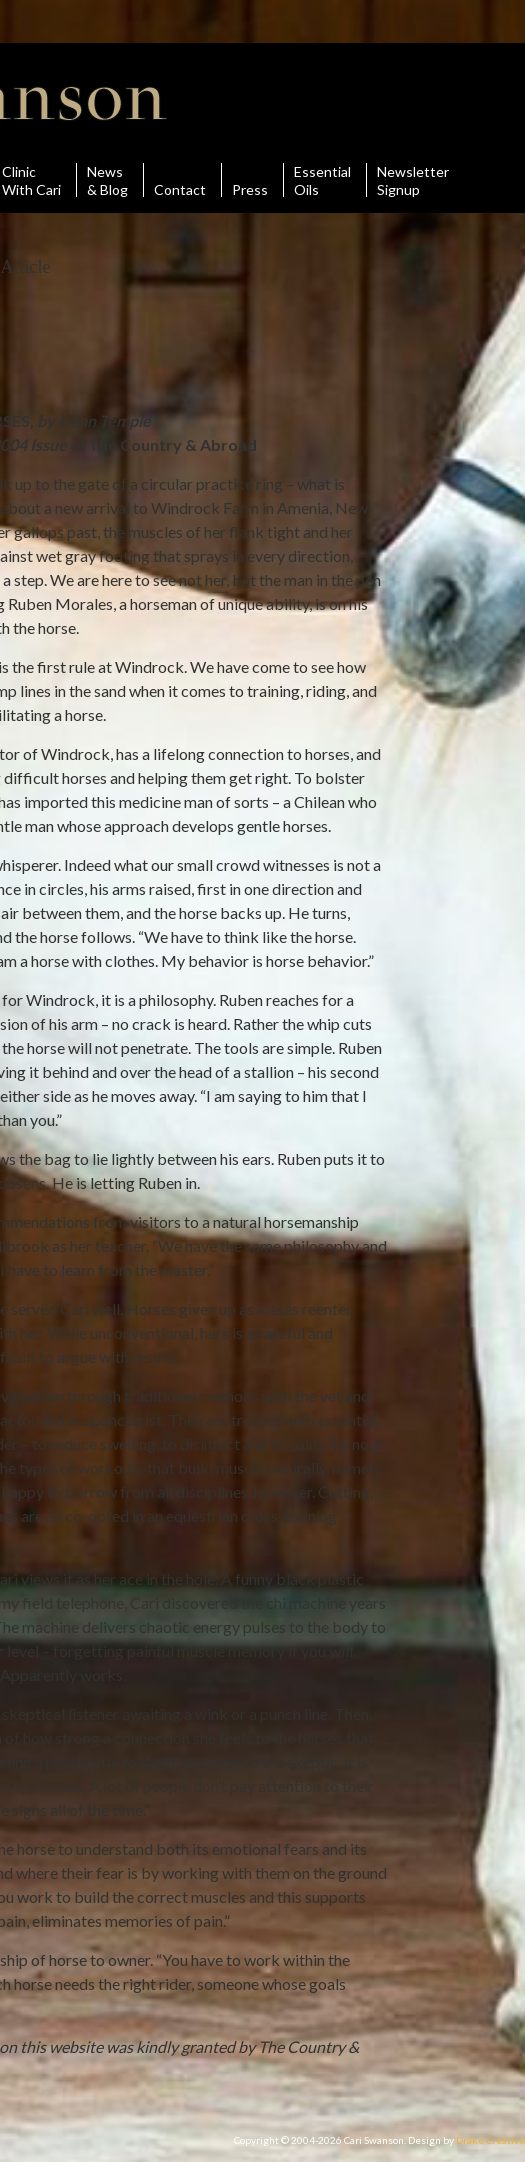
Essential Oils (322, 180)
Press (250, 180)
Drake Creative (490, 2140)
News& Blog (107, 180)
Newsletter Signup (413, 180)
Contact (180, 180)
